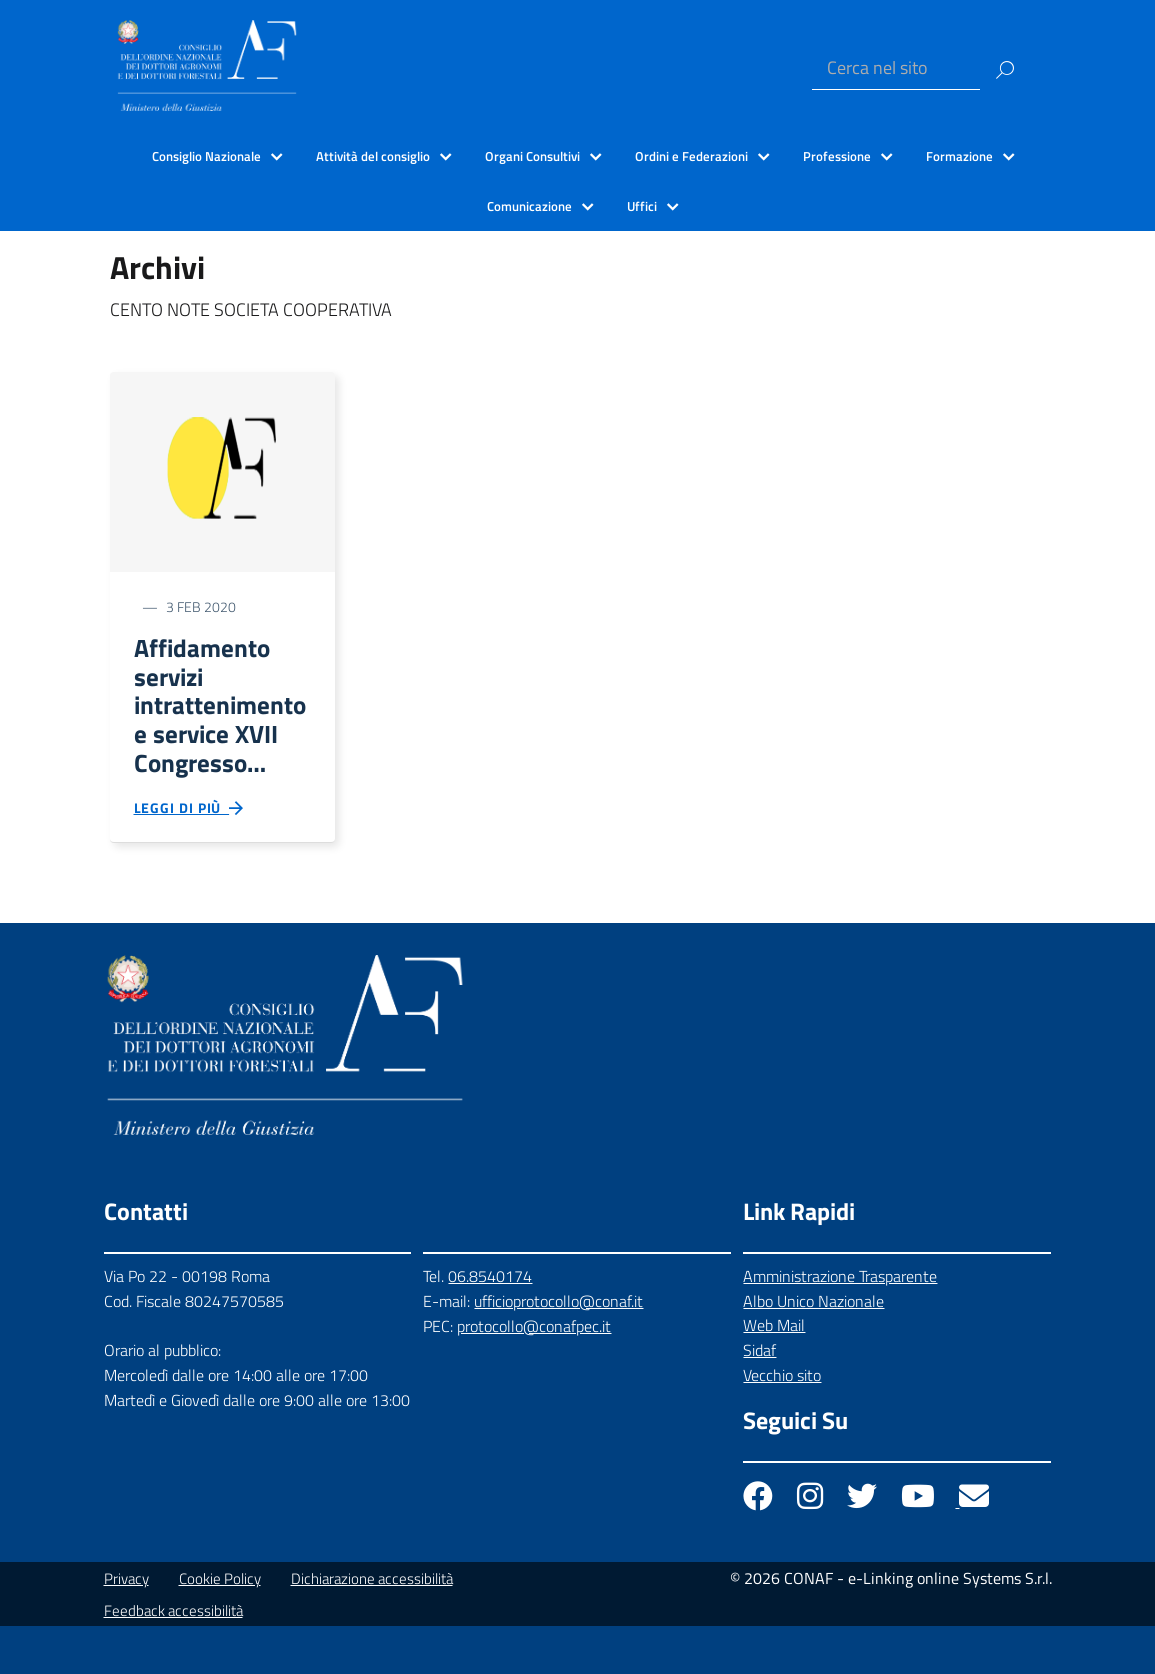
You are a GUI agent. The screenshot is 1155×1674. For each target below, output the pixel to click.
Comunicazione (529, 206)
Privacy (126, 1626)
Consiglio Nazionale (206, 156)
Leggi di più (190, 851)
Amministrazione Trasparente (840, 1324)
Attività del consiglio (373, 156)
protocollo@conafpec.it (534, 1373)
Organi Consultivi (532, 156)
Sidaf (759, 1398)
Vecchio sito (782, 1423)
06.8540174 (490, 1324)
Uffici (642, 206)
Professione (837, 156)
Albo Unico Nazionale (813, 1349)
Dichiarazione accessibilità (372, 1626)
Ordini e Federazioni (691, 156)
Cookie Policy (220, 1626)
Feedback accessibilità (173, 1658)
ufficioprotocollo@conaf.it (558, 1349)
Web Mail (774, 1373)
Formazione (959, 156)
